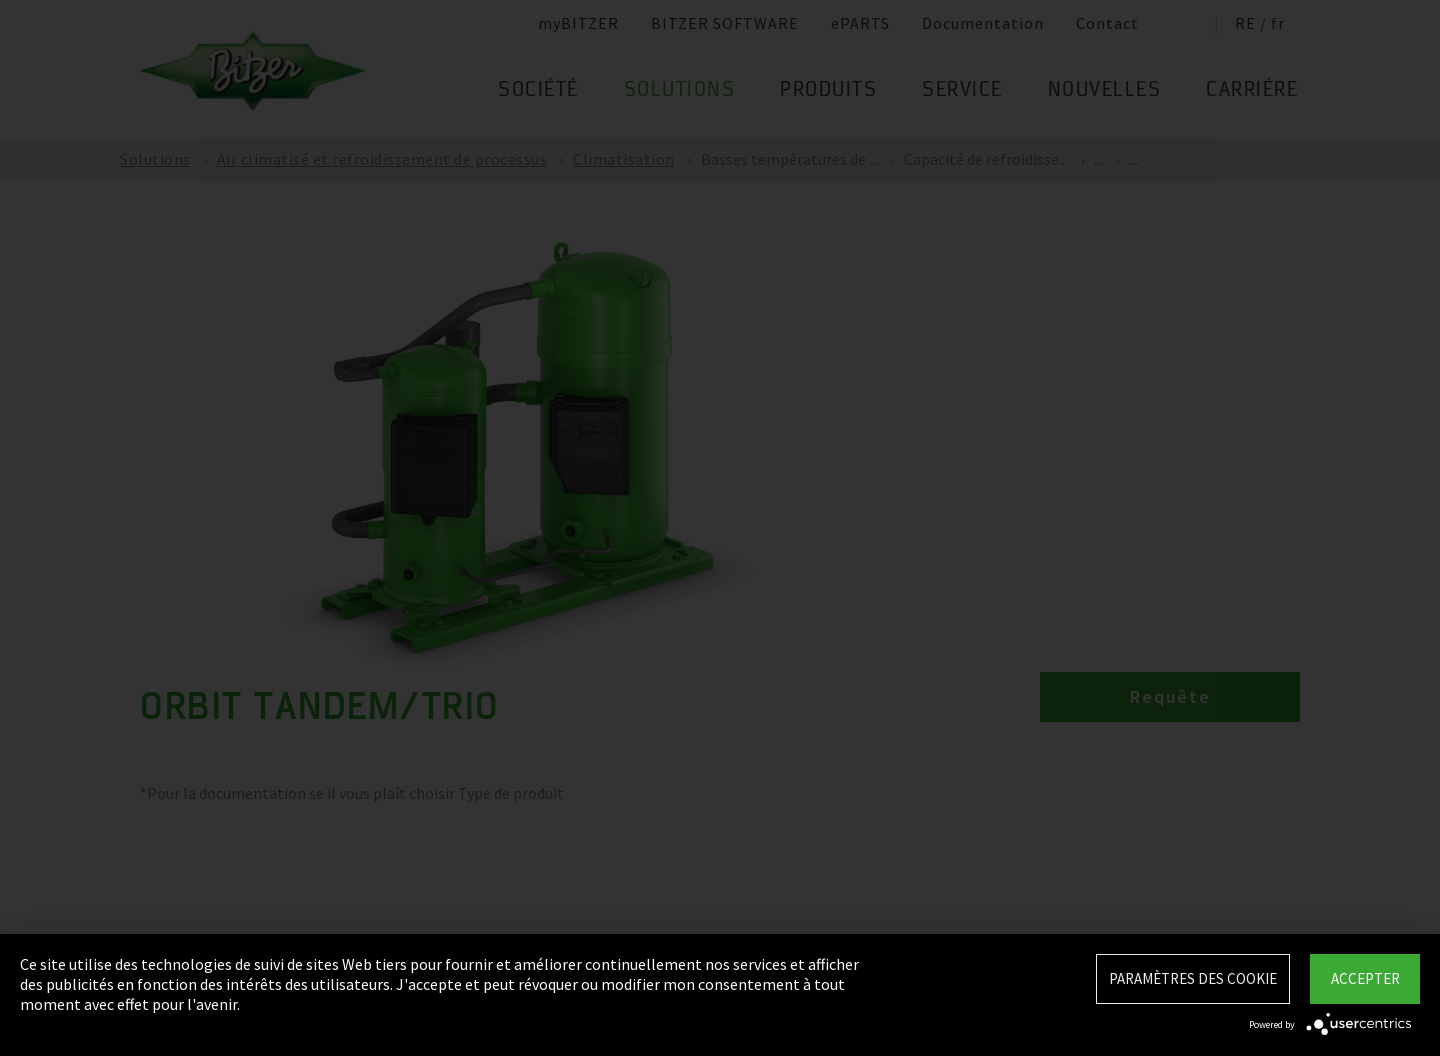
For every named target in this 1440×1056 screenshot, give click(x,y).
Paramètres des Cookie (1193, 978)
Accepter (1365, 978)
